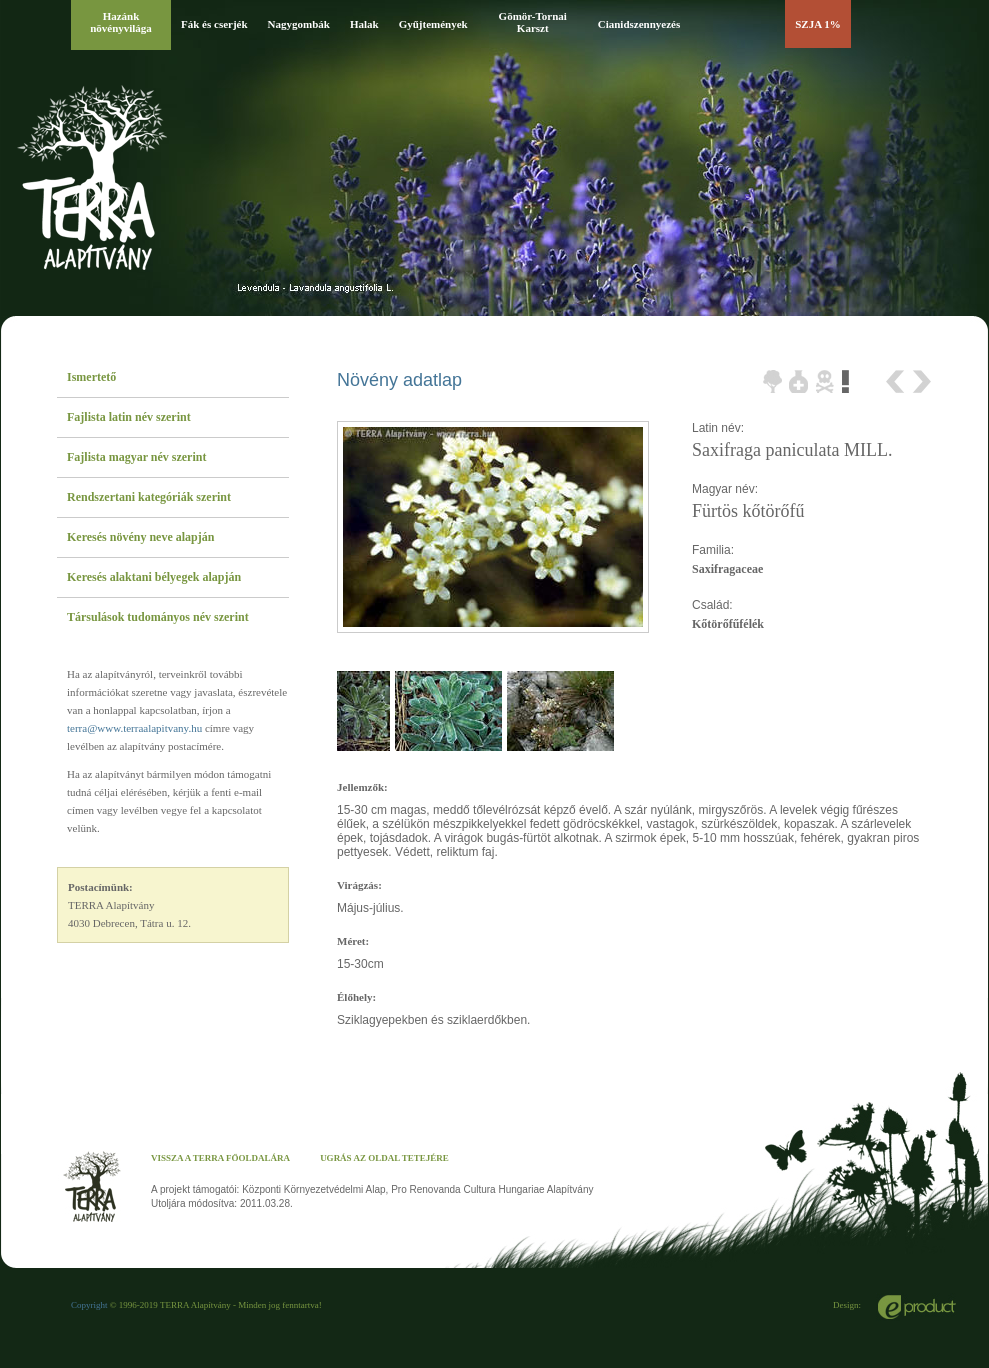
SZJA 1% (818, 24)
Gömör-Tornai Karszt (533, 22)
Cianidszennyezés (639, 24)
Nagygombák (299, 24)
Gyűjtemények (433, 24)
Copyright (89, 1305)
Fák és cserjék (214, 24)
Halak (364, 24)
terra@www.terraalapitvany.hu (134, 728)
